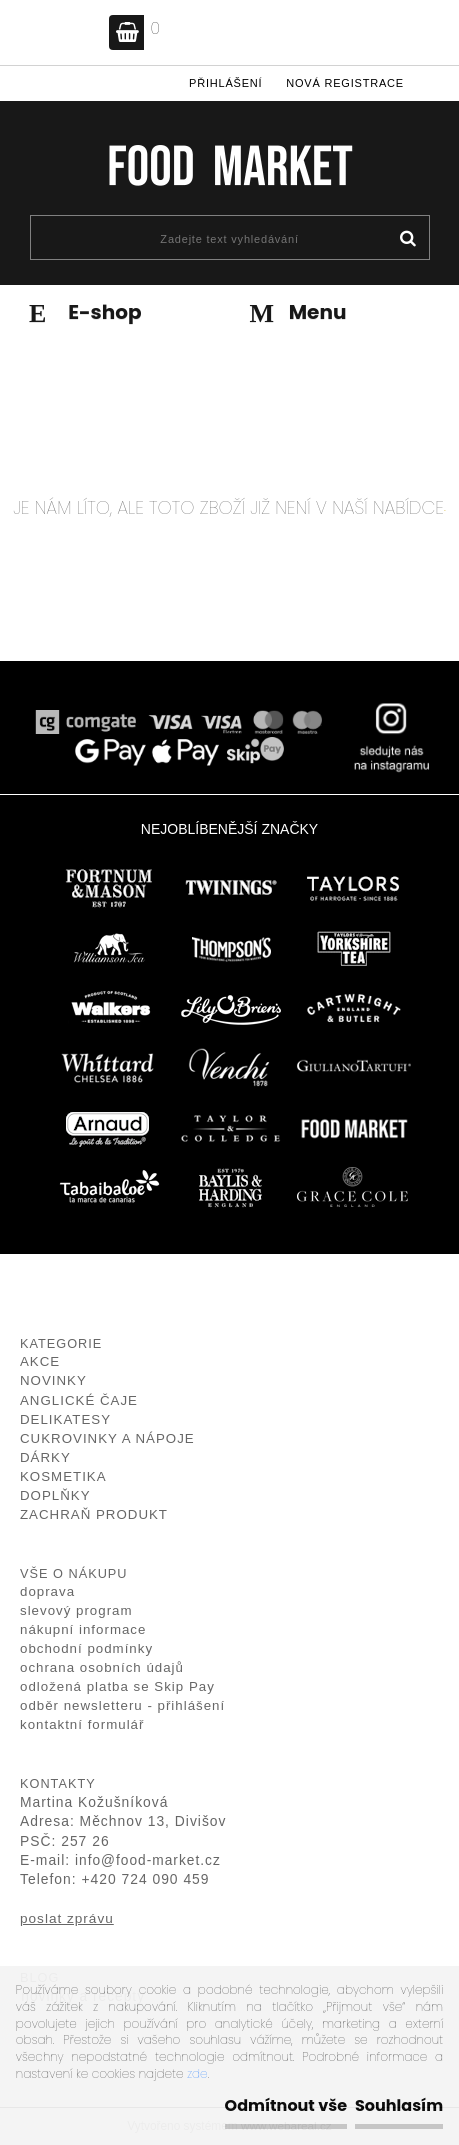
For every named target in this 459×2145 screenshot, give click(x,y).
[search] (407, 239)
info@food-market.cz (148, 1860)
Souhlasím (399, 2105)
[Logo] (229, 165)
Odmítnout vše (286, 2105)
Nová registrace (345, 83)
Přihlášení (225, 83)
